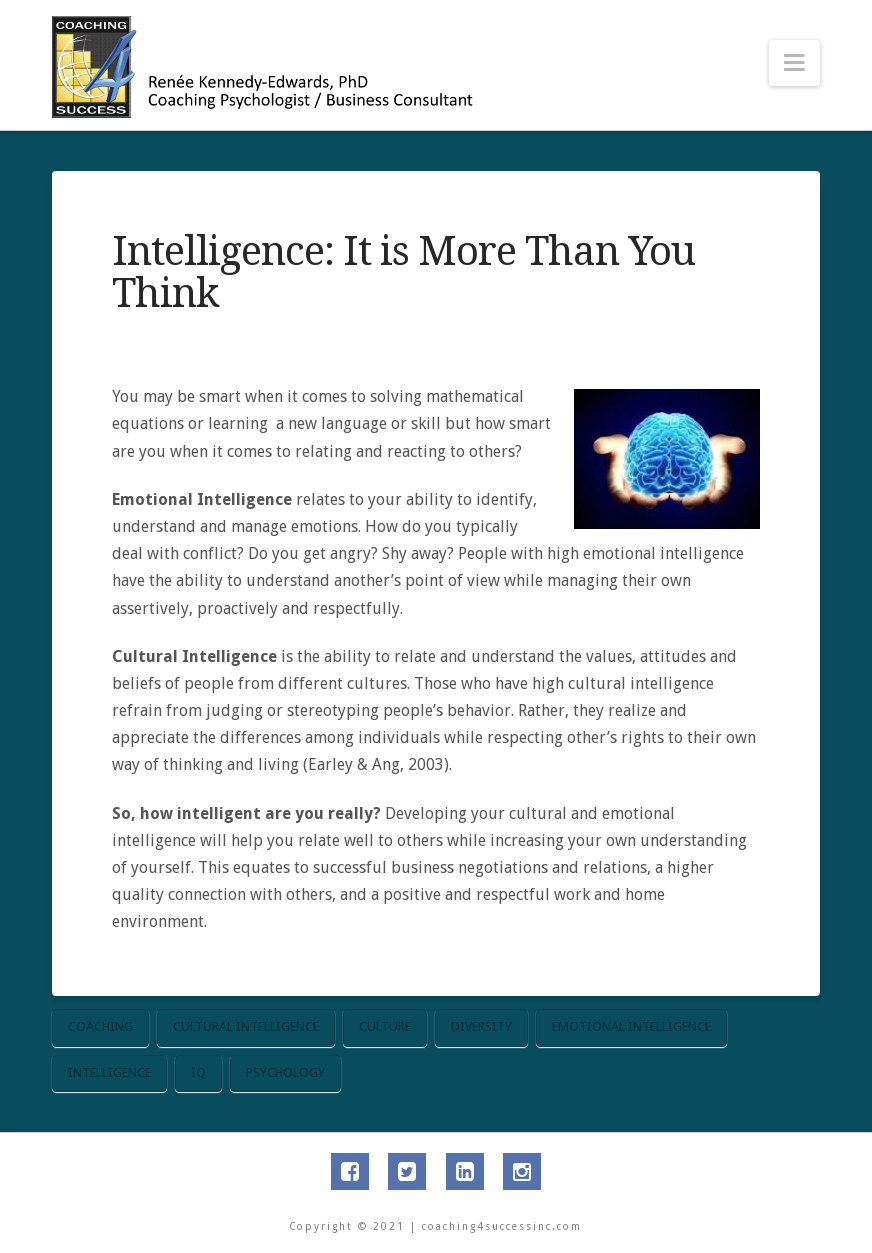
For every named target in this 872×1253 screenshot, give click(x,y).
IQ (198, 1072)
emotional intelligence (631, 1026)
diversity (481, 1026)
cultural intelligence (246, 1026)
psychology (285, 1072)
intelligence (109, 1072)
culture (385, 1026)
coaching (100, 1026)
